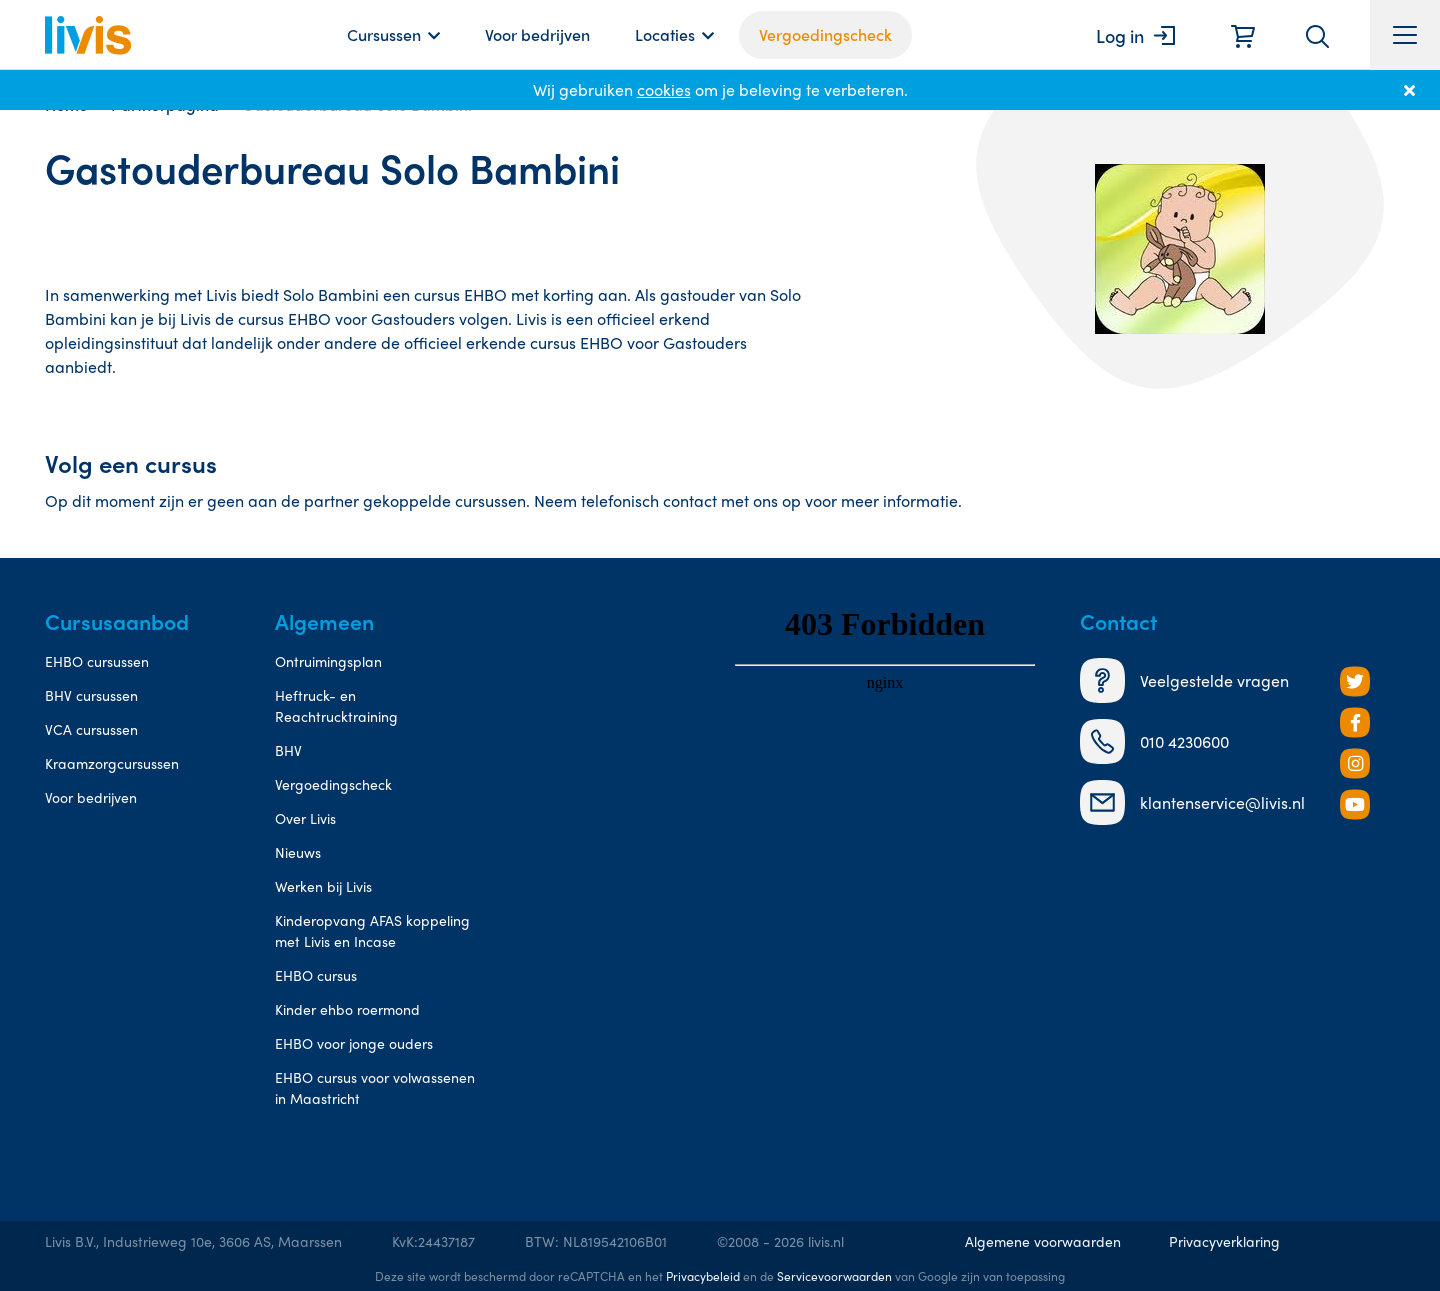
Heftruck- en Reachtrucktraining (336, 705)
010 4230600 (1154, 741)
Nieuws (298, 852)
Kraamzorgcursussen (112, 763)
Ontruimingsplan (328, 661)
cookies (664, 89)
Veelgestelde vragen (1184, 680)
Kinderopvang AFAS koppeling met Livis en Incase (372, 930)
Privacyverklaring (1224, 1241)
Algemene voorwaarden (1043, 1241)
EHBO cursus (316, 975)
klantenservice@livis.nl (1192, 802)
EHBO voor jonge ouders (354, 1043)
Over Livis (305, 818)
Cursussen (384, 34)
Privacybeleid (703, 1276)
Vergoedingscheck (825, 34)
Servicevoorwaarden (834, 1276)
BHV (288, 750)
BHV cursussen (91, 695)
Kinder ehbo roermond (347, 1009)
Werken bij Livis (323, 886)
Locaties (665, 34)
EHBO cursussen (97, 661)
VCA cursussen (91, 729)
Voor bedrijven (537, 34)
